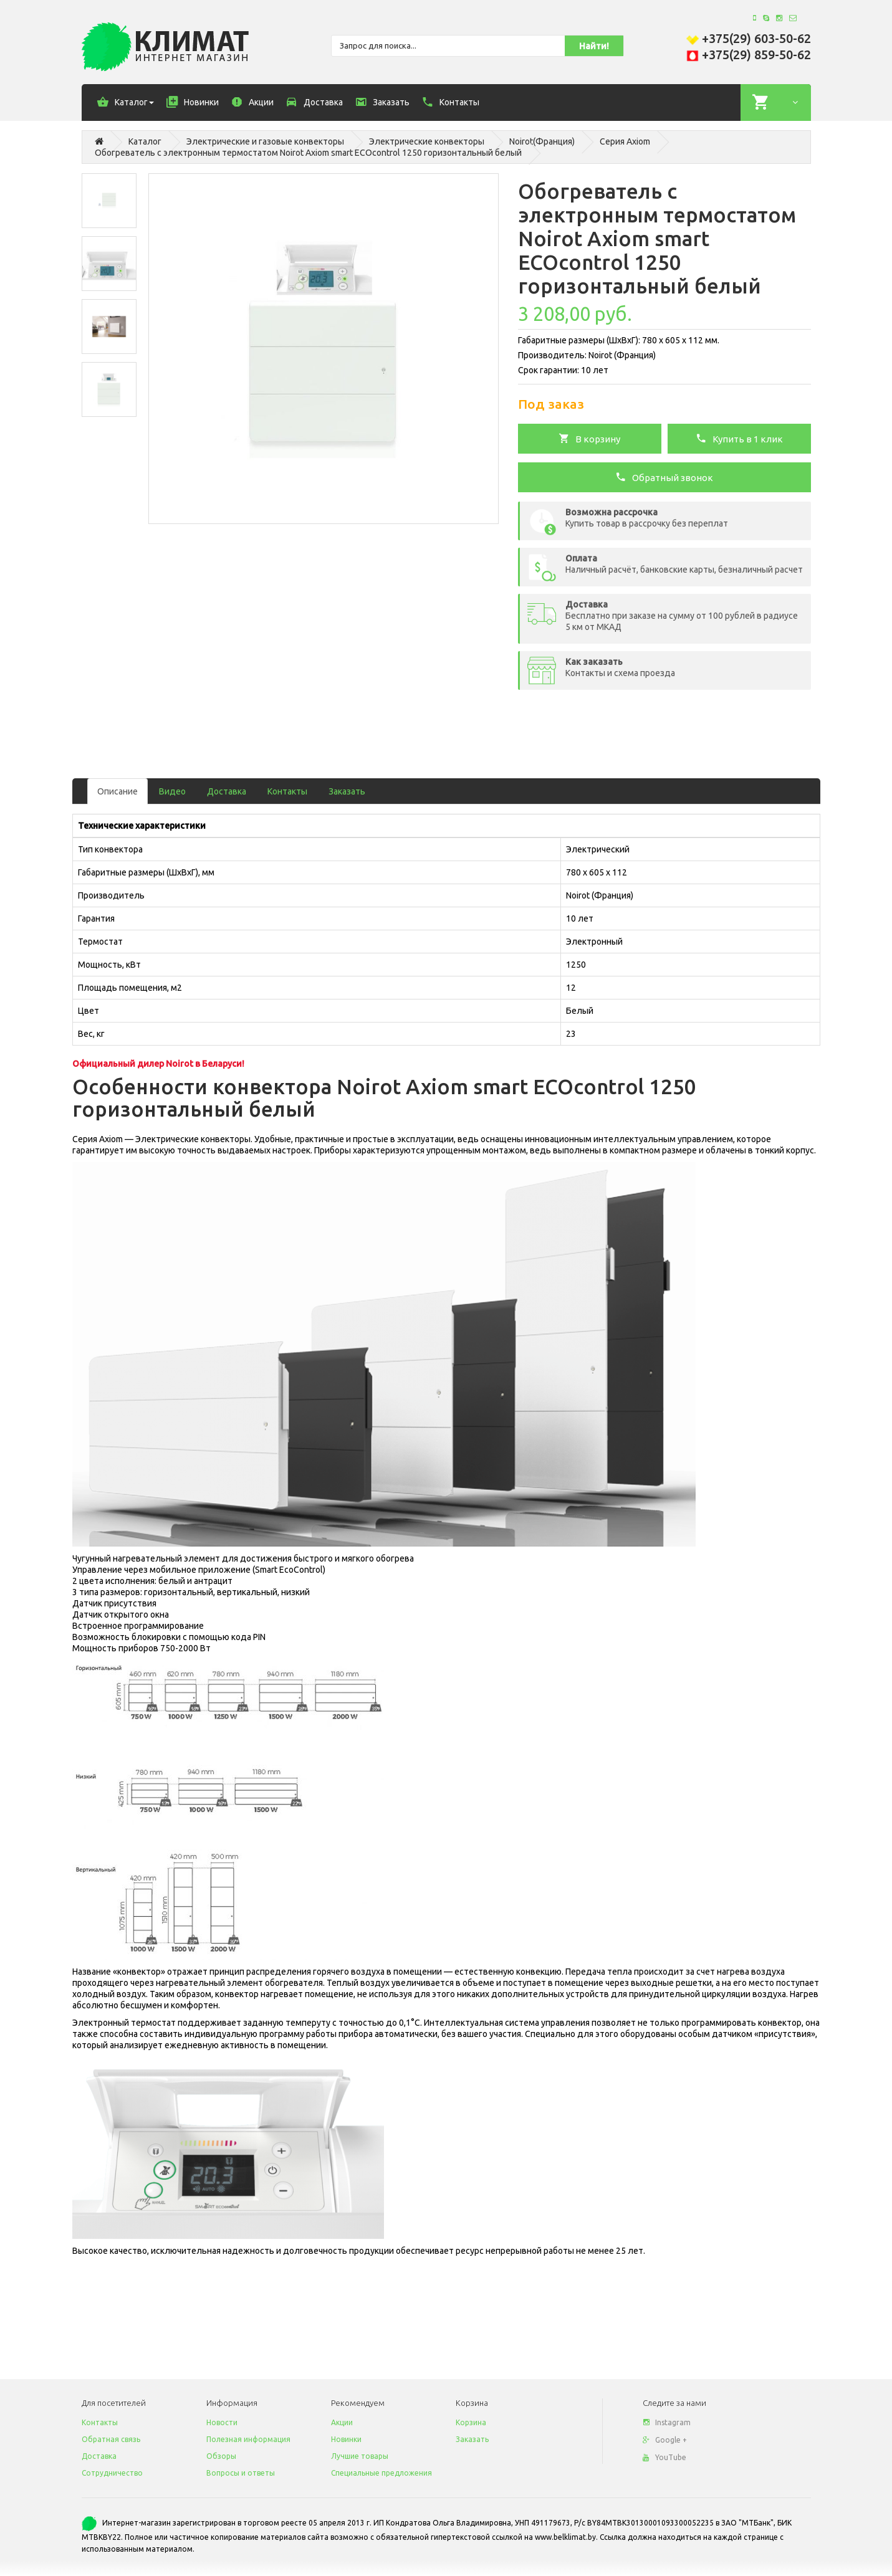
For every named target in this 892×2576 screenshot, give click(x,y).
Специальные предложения (381, 2473)
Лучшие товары (359, 2456)
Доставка (226, 791)
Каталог (144, 141)
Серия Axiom (625, 141)
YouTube (664, 2457)
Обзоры (221, 2456)
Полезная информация (248, 2439)
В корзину (589, 438)
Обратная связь (111, 2439)
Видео (172, 791)
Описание (117, 791)
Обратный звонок (664, 476)
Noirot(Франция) (542, 141)
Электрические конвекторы (426, 141)
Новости (221, 2422)
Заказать (347, 791)
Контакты (287, 791)
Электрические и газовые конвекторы (265, 141)
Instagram (667, 2422)
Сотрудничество (112, 2473)
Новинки (346, 2439)
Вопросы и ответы (240, 2473)
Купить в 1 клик (739, 438)
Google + (665, 2440)
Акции (342, 2422)
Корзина (471, 2422)
